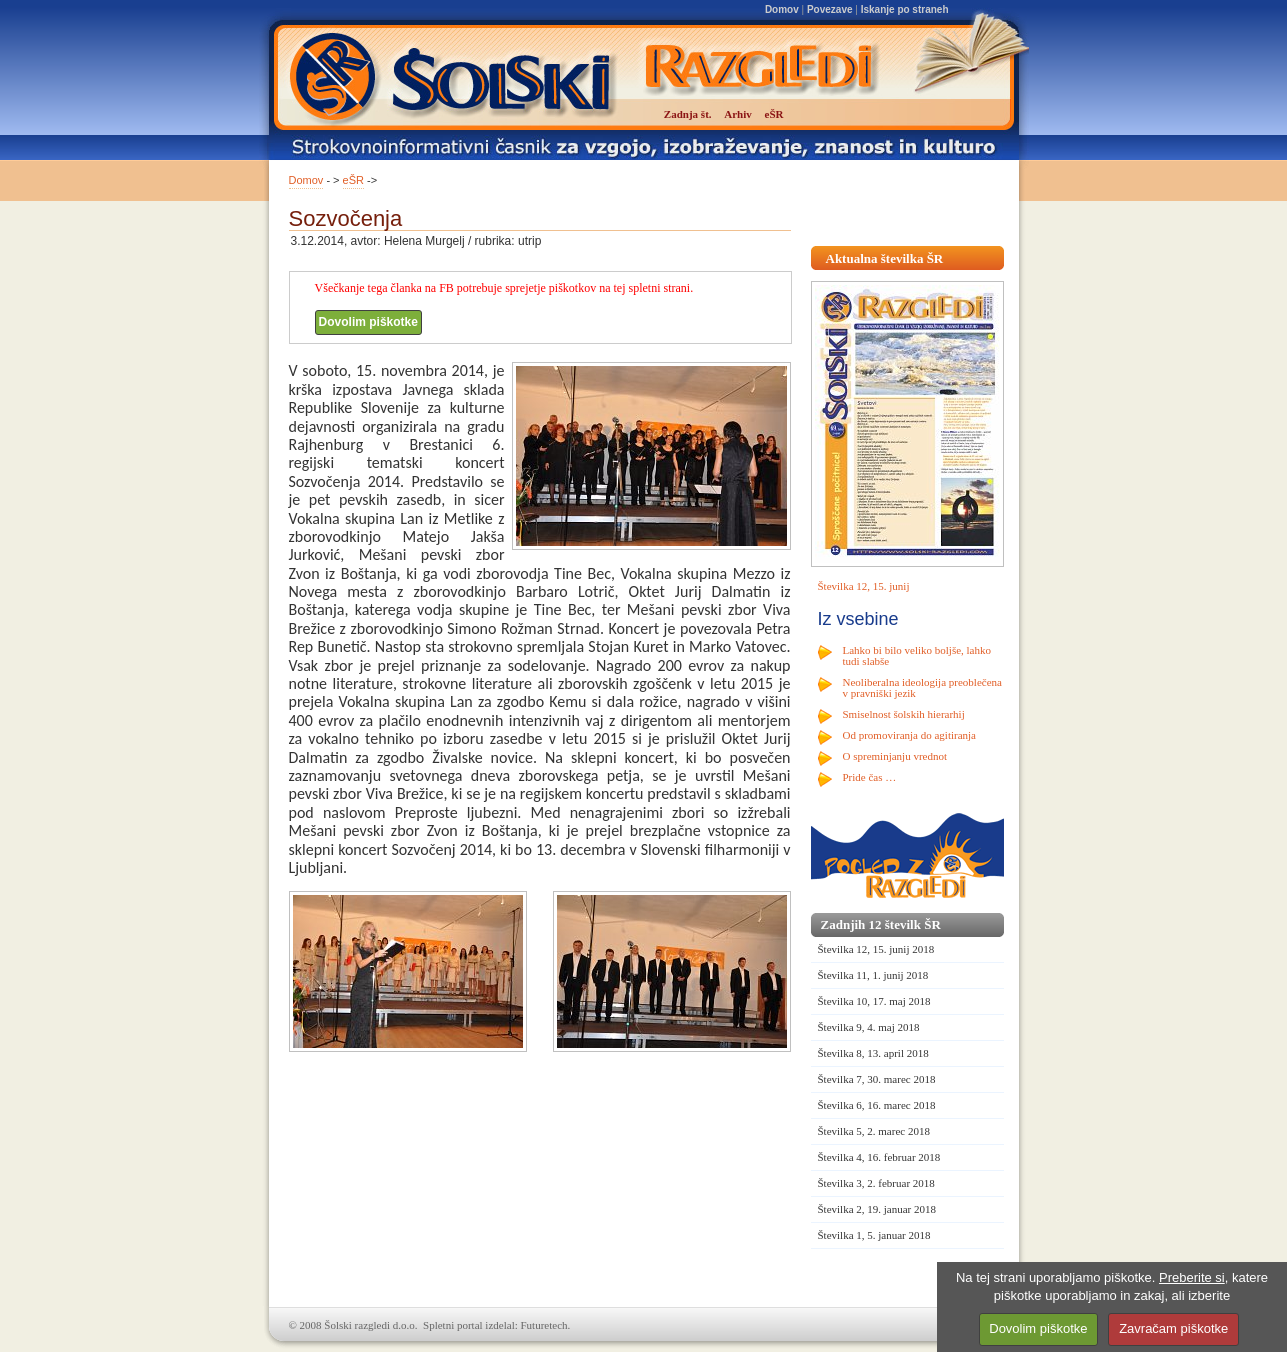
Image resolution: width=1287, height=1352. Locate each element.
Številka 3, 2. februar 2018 (876, 1183)
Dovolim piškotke (368, 322)
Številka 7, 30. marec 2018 (877, 1079)
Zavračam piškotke (1173, 1328)
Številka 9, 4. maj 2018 (869, 1027)
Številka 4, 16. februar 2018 (879, 1157)
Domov (782, 9)
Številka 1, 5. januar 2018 (874, 1235)
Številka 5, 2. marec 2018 (874, 1131)
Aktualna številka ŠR (885, 258)
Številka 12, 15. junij (864, 586)
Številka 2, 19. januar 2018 (877, 1209)
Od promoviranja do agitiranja (910, 735)
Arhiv (738, 114)
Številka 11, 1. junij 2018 (873, 975)
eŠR (353, 180)
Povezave (830, 9)
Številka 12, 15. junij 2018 (876, 949)
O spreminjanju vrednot (895, 756)
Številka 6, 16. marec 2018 (877, 1105)
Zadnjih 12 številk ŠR (881, 924)
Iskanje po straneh (905, 9)
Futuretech (544, 1325)
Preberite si (1192, 1277)
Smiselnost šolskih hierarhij (904, 714)
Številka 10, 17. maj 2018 (874, 1001)
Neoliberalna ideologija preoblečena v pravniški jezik (922, 687)
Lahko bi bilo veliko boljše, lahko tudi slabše (917, 655)
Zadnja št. (688, 114)
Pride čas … (870, 777)
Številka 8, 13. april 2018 (873, 1053)
